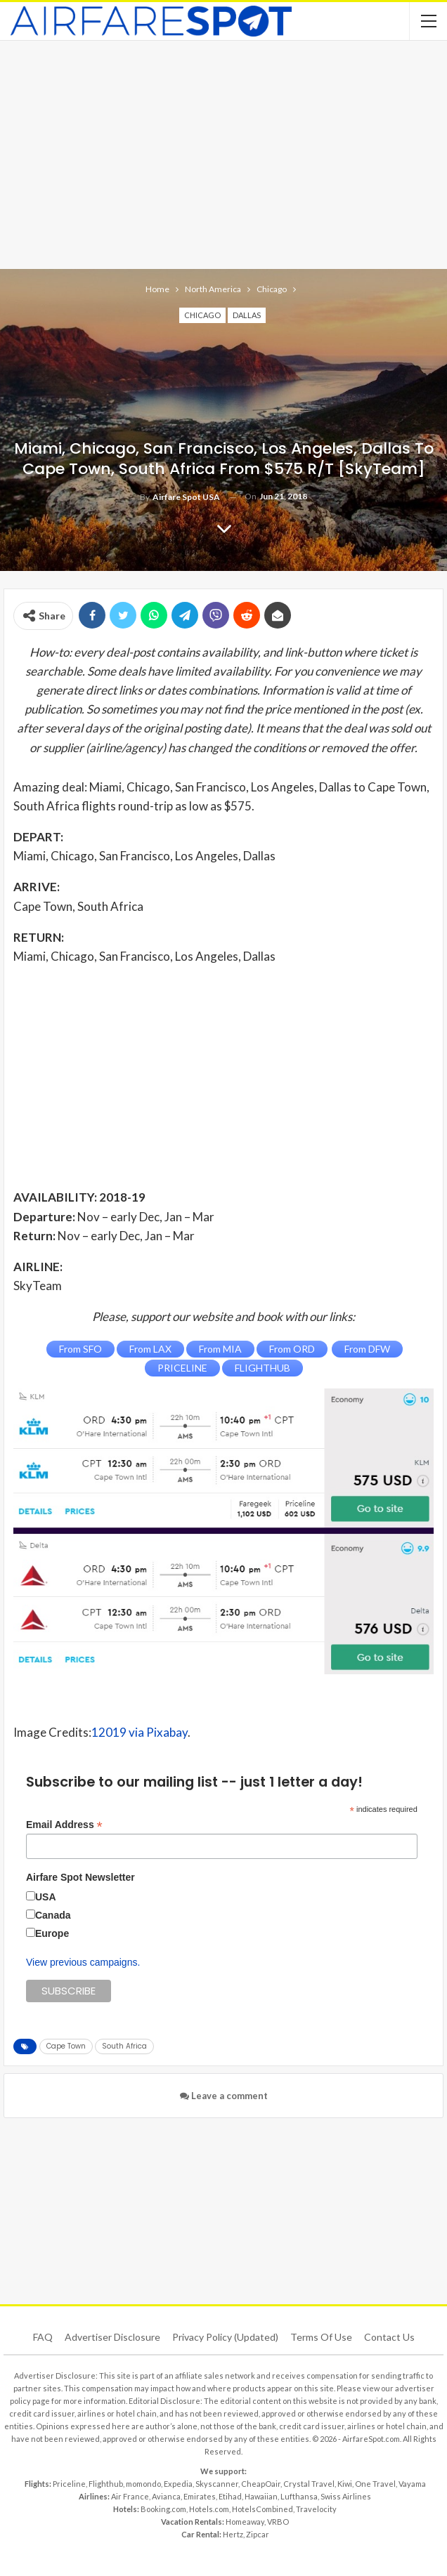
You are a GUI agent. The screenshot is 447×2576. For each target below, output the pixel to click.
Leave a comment (224, 2095)
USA (45, 1897)
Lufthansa (299, 2496)
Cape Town (66, 2046)
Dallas (247, 315)
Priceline (69, 2483)
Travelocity (316, 2508)
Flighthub (106, 2483)
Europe (52, 1933)
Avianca (166, 2496)
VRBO (278, 2521)
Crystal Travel (309, 2483)
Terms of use (321, 2337)
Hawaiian (261, 2496)
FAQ (43, 2337)
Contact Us (389, 2337)
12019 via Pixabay (139, 1732)
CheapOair (260, 2483)
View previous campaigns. (83, 1962)
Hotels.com (209, 2508)
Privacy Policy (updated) (225, 2337)
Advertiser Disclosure (112, 2337)
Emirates (199, 2496)
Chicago (202, 315)
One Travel (375, 2483)
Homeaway (245, 2521)
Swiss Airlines (345, 2496)
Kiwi (344, 2483)
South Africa (124, 2046)
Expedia (178, 2483)
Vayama (412, 2483)
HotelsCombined (262, 2508)
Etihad (230, 2496)
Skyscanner (216, 2483)
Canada (53, 1915)
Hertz (233, 2534)
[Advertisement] (223, 153)
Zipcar (257, 2534)
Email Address (64, 1825)
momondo (143, 2483)
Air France (130, 2496)
